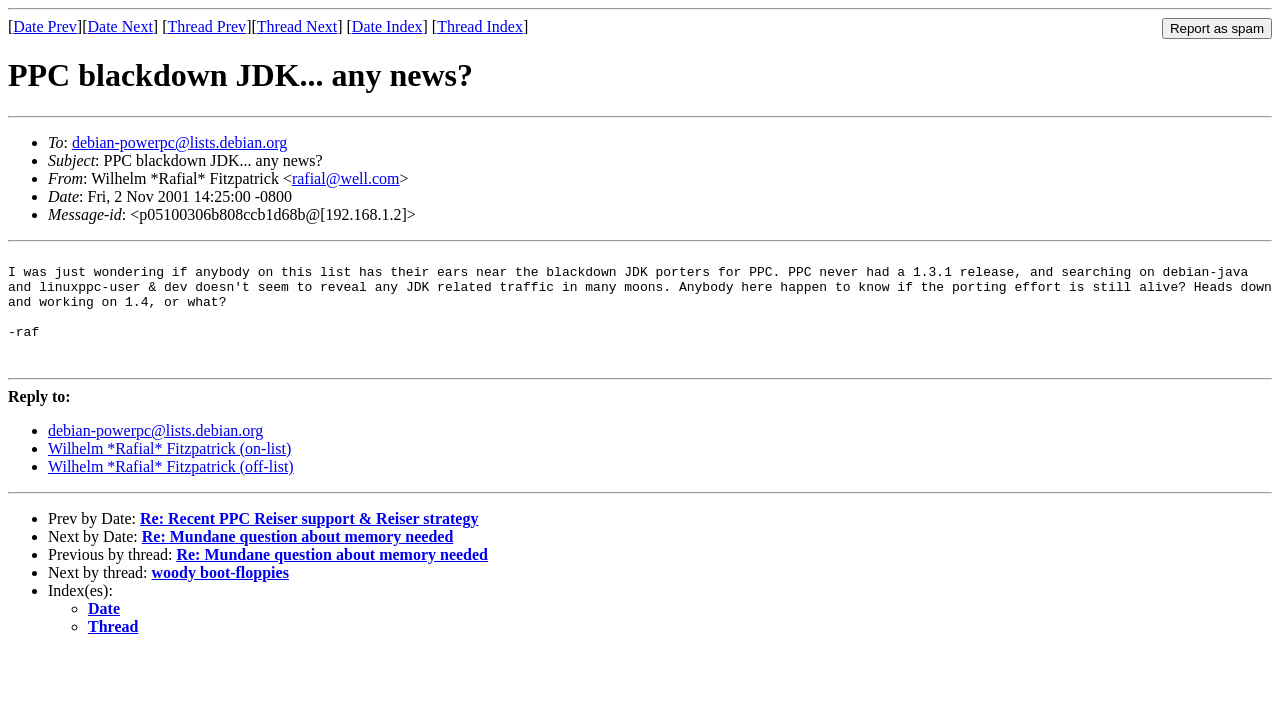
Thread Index (480, 26)
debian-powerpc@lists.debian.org (179, 142)
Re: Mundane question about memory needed (298, 560)
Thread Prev (206, 26)
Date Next (120, 26)
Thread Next (297, 26)
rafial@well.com (346, 178)
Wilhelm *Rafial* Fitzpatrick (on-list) (169, 472)
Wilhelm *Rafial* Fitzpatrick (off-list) (171, 490)
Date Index (387, 26)
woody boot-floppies (220, 596)
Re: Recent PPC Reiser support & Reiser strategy (309, 542)
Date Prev (45, 26)
